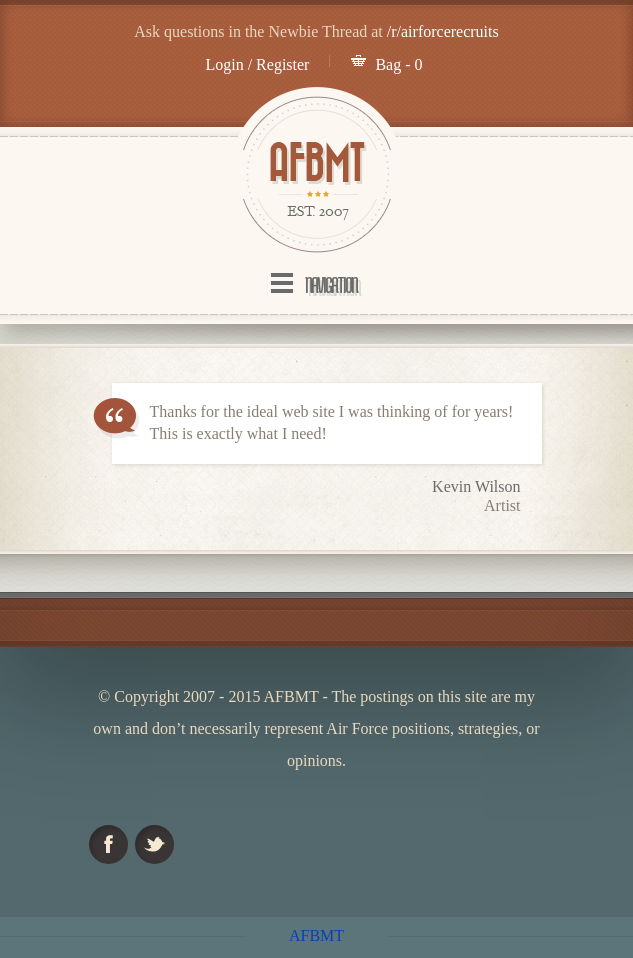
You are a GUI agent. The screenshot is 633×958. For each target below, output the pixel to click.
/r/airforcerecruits (443, 31)
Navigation (331, 285)
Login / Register (257, 64)
